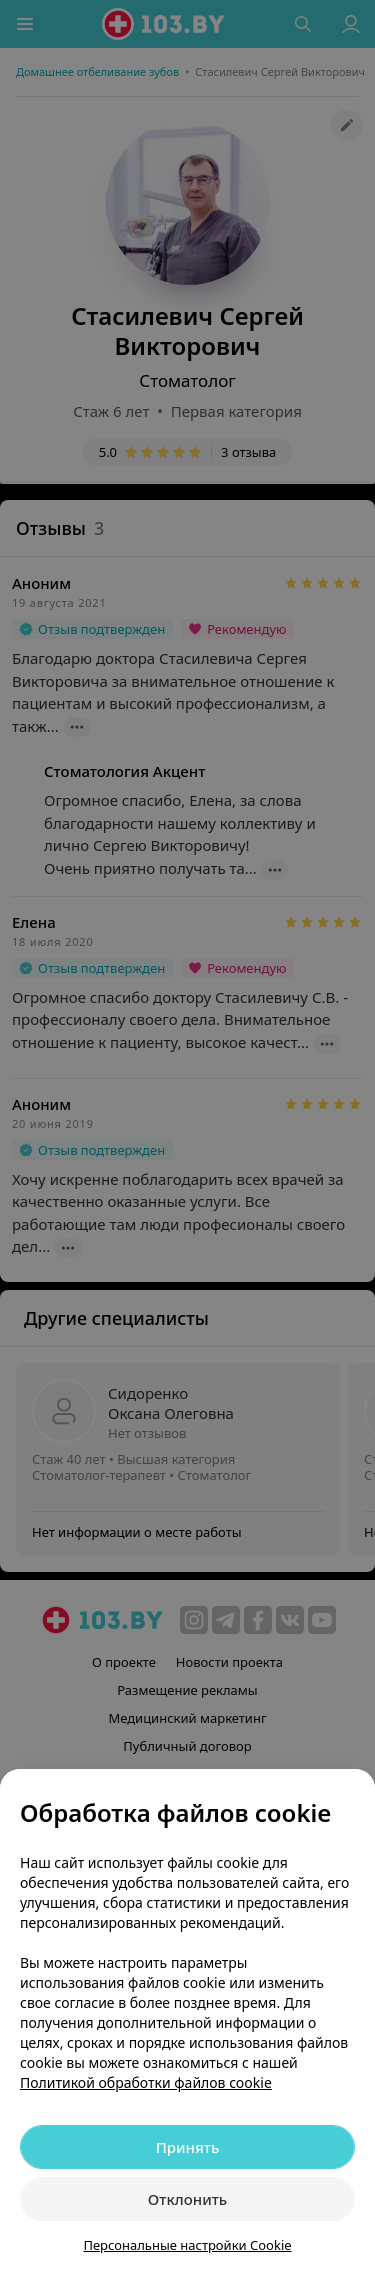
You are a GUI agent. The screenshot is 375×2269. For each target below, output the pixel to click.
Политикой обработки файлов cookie (146, 2082)
